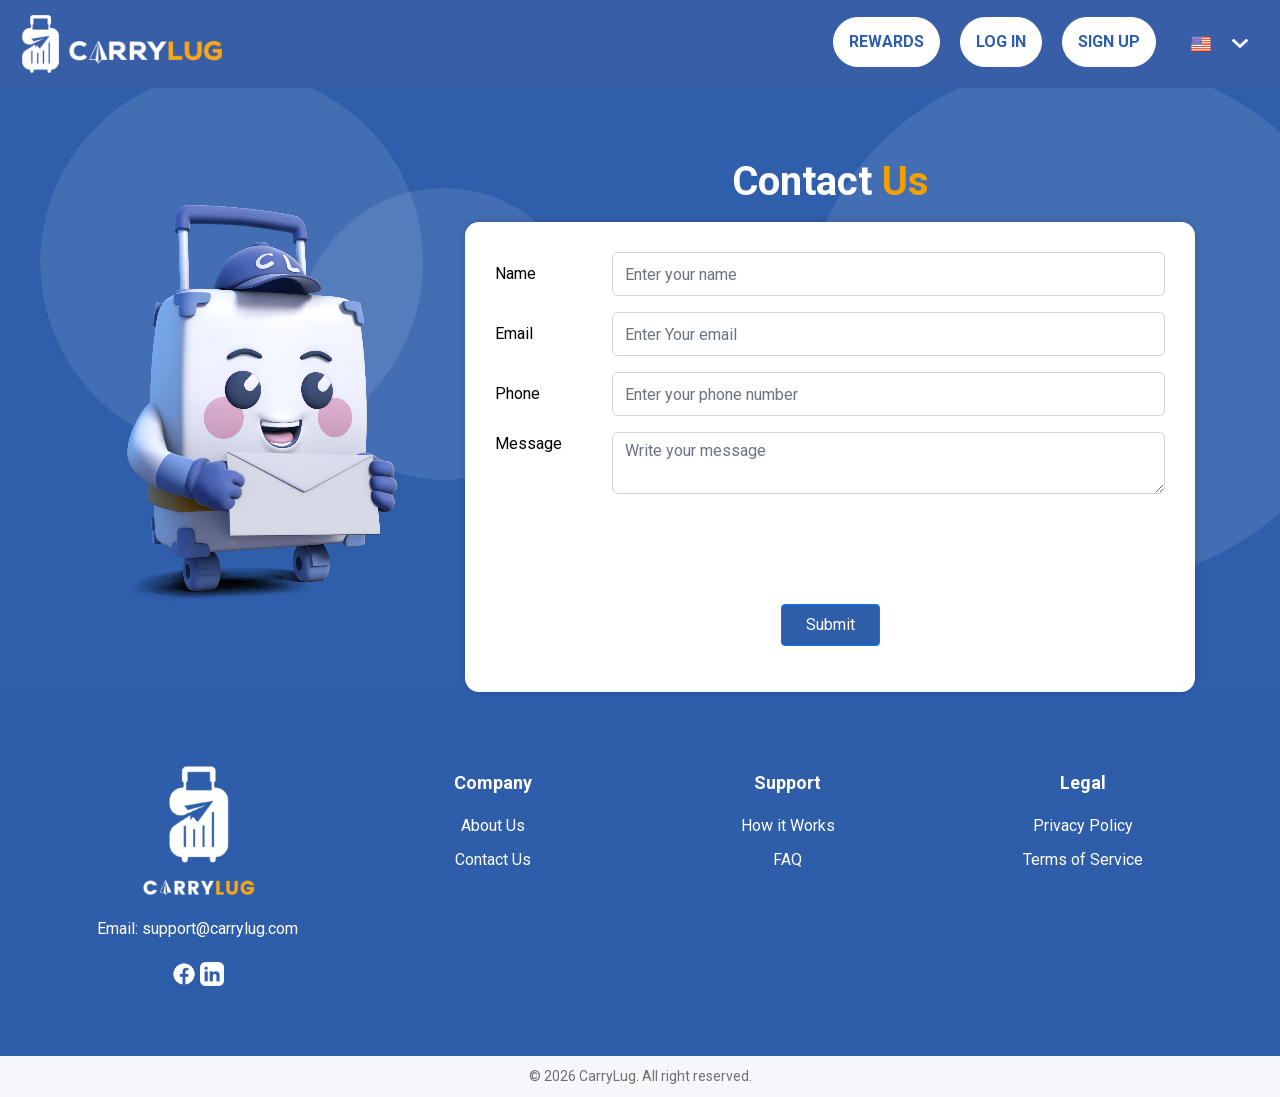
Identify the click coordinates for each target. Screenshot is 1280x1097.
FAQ (787, 859)
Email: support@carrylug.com (197, 928)
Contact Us (492, 859)
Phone (518, 393)
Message (527, 443)
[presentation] (647, 549)
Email (515, 333)
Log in (994, 41)
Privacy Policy (1083, 825)
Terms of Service (1082, 859)
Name (516, 273)
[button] (1223, 44)
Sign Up (1107, 41)
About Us (493, 825)
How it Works (788, 825)
